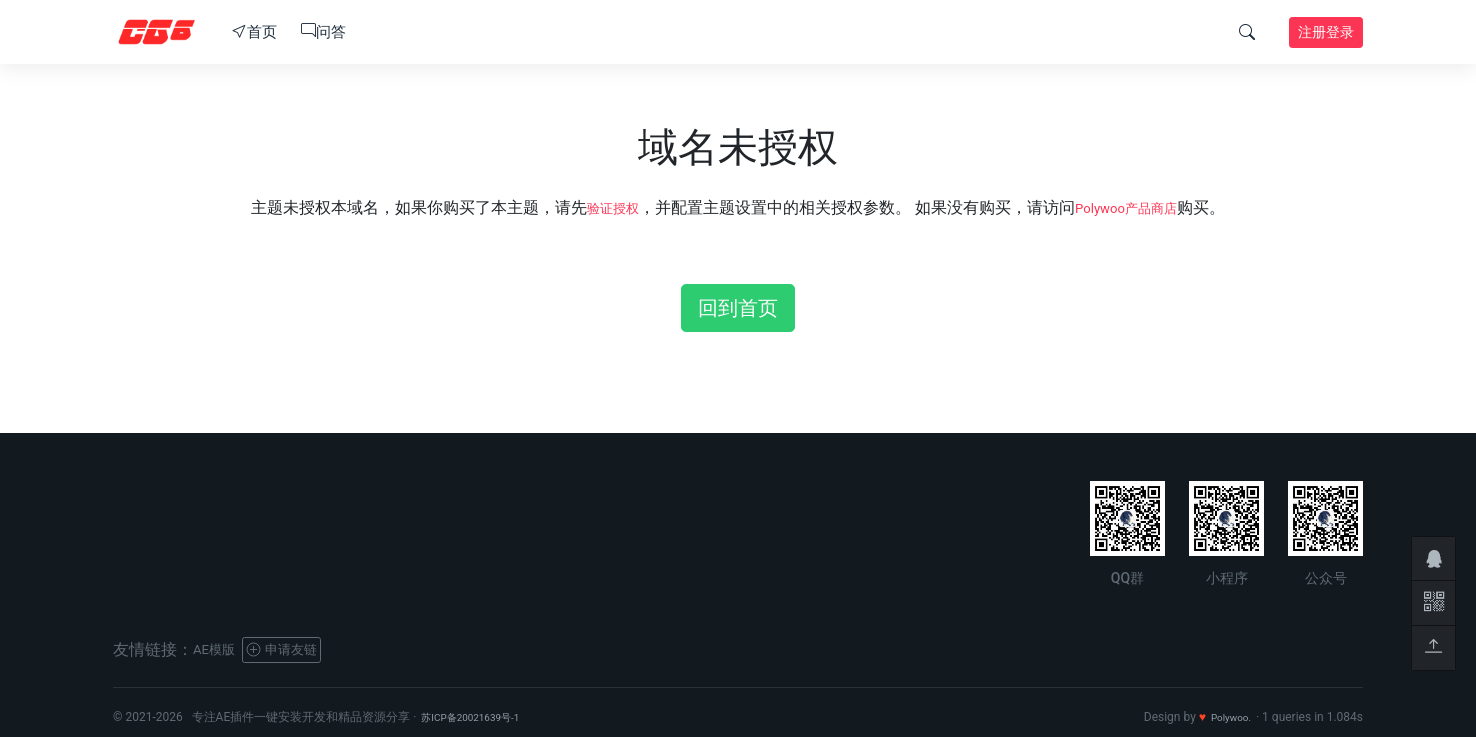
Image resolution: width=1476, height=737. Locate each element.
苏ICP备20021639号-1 (480, 717)
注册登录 (1326, 32)
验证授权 (602, 207)
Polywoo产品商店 (1132, 207)
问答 (323, 32)
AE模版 (219, 649)
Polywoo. (1226, 717)
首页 (254, 32)
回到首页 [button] (738, 308)
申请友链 (299, 649)
